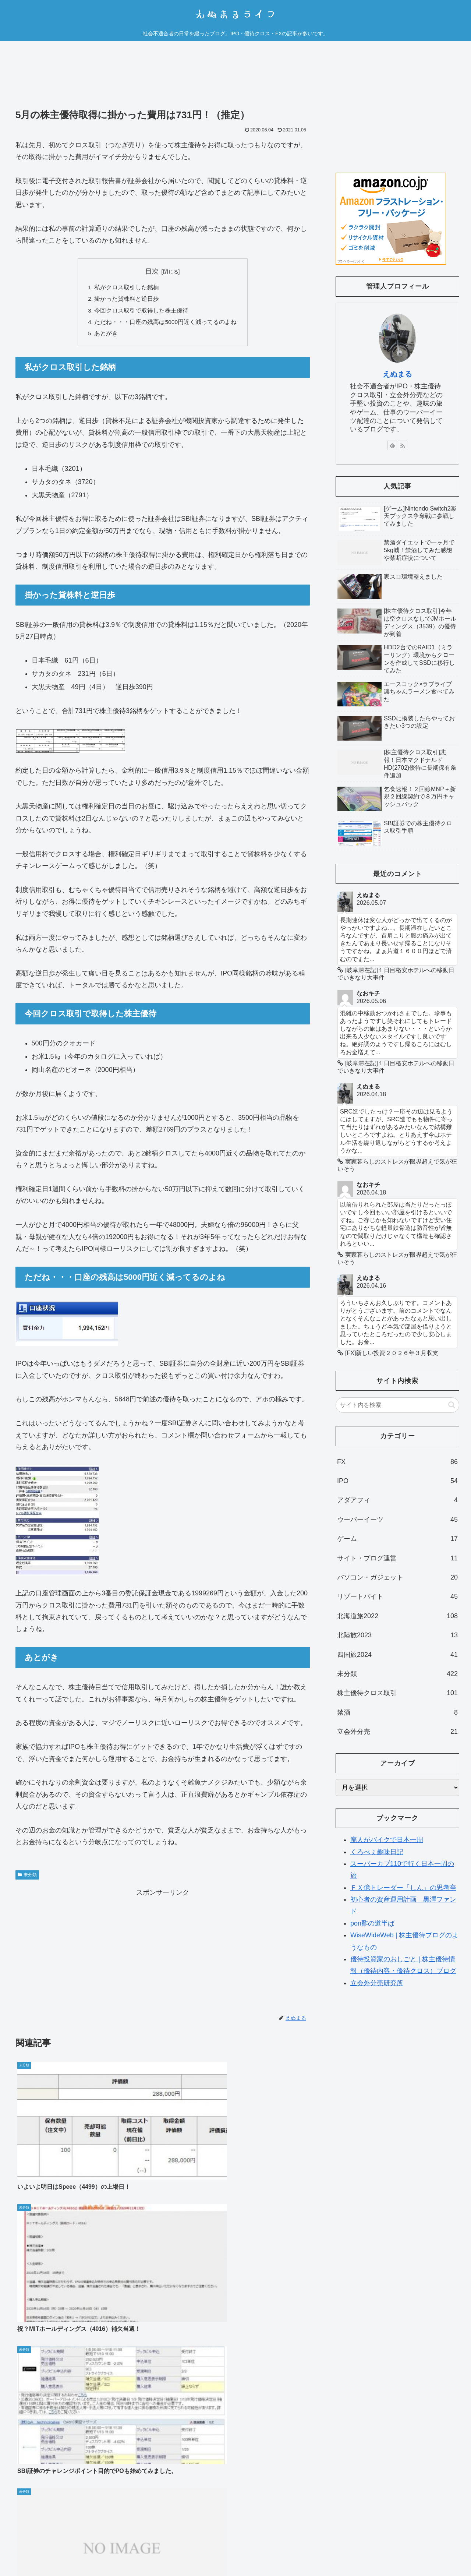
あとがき (106, 335)
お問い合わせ (444, 2543)
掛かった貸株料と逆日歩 (126, 299)
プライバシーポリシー (395, 2543)
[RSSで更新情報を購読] (402, 445)
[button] (451, 1405)
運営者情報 (349, 2543)
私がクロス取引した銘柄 (126, 288)
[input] (397, 1405)
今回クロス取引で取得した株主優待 (141, 311)
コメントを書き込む (162, 2438)
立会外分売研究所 (376, 1983)
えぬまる (397, 374)
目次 (152, 271)
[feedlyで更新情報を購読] (392, 445)
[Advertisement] (162, 80)
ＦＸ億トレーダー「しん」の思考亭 (403, 1887)
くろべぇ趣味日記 (376, 1852)
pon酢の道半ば (372, 1923)
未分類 (27, 1877)
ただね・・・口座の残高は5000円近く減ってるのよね (165, 323)
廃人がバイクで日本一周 (386, 1839)
